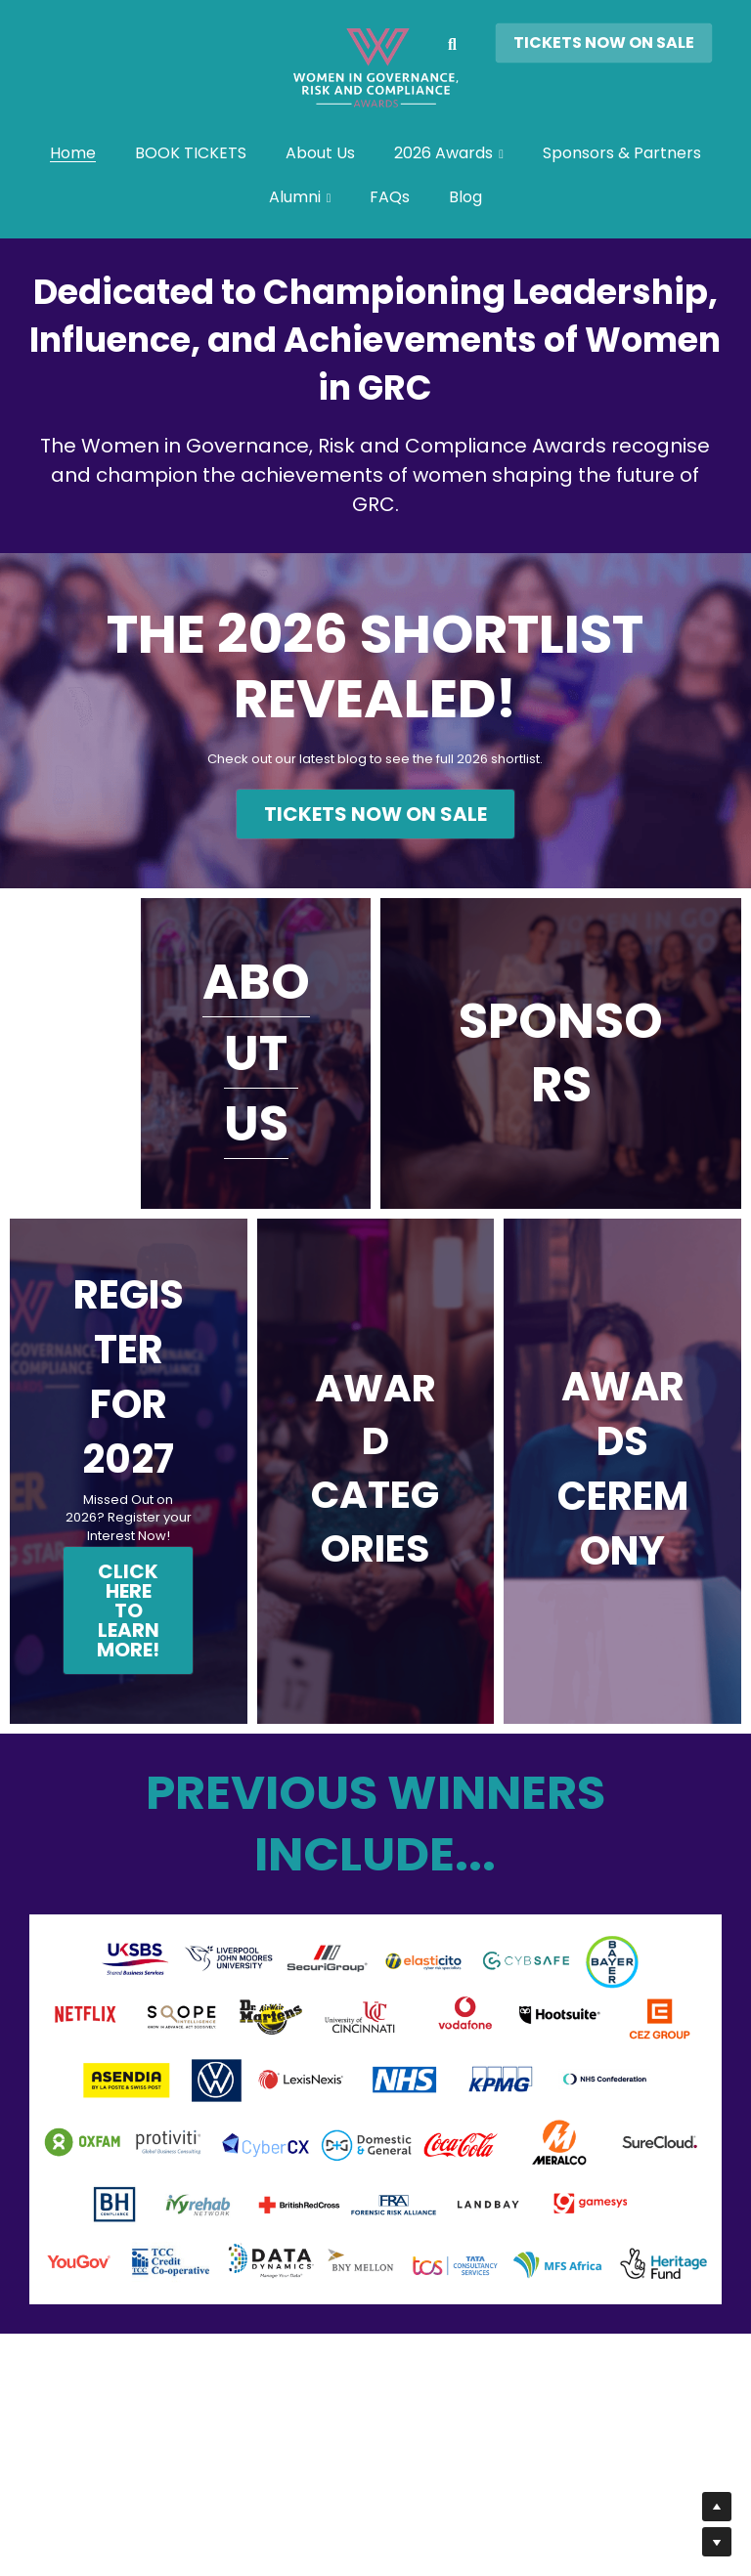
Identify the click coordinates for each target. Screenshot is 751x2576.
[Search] (452, 45)
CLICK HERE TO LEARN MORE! (128, 1613)
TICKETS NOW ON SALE (603, 42)
